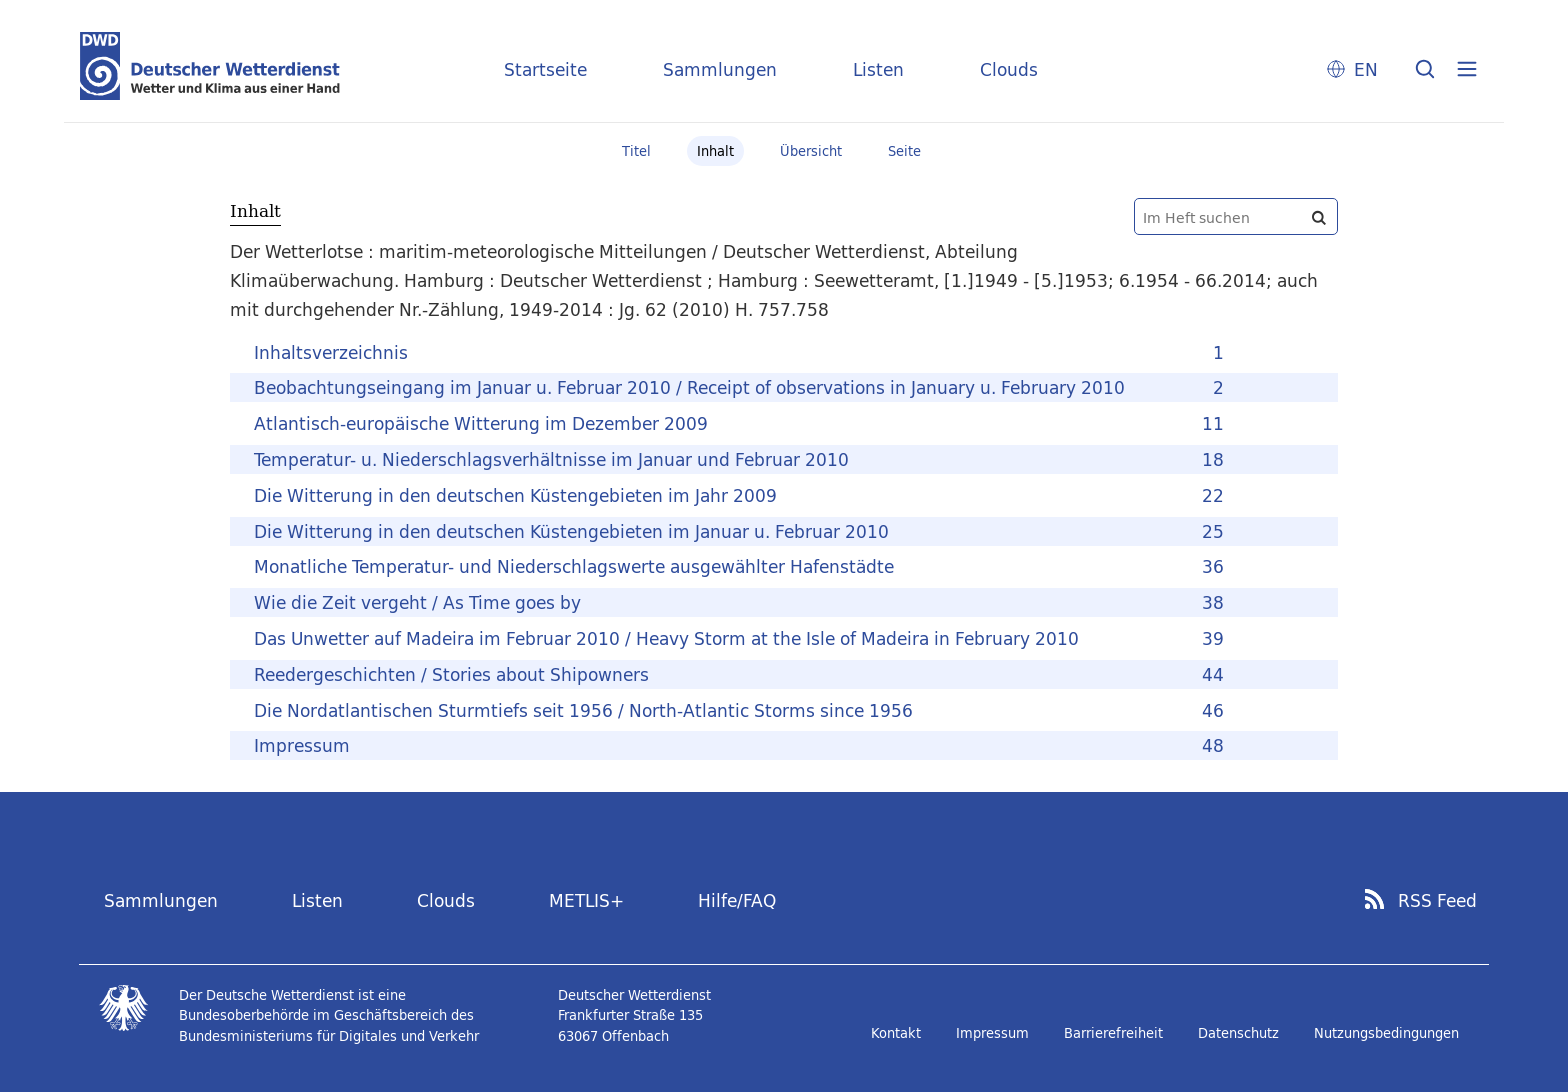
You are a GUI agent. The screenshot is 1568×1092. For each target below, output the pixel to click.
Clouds (1009, 69)
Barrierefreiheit (1113, 1033)
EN (1366, 69)
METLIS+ (586, 900)
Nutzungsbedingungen (1386, 1033)
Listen (878, 69)
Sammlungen (720, 69)
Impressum (992, 1033)
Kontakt (896, 1033)
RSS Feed (1437, 901)
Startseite (545, 69)
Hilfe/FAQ (737, 900)
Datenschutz (1238, 1033)
